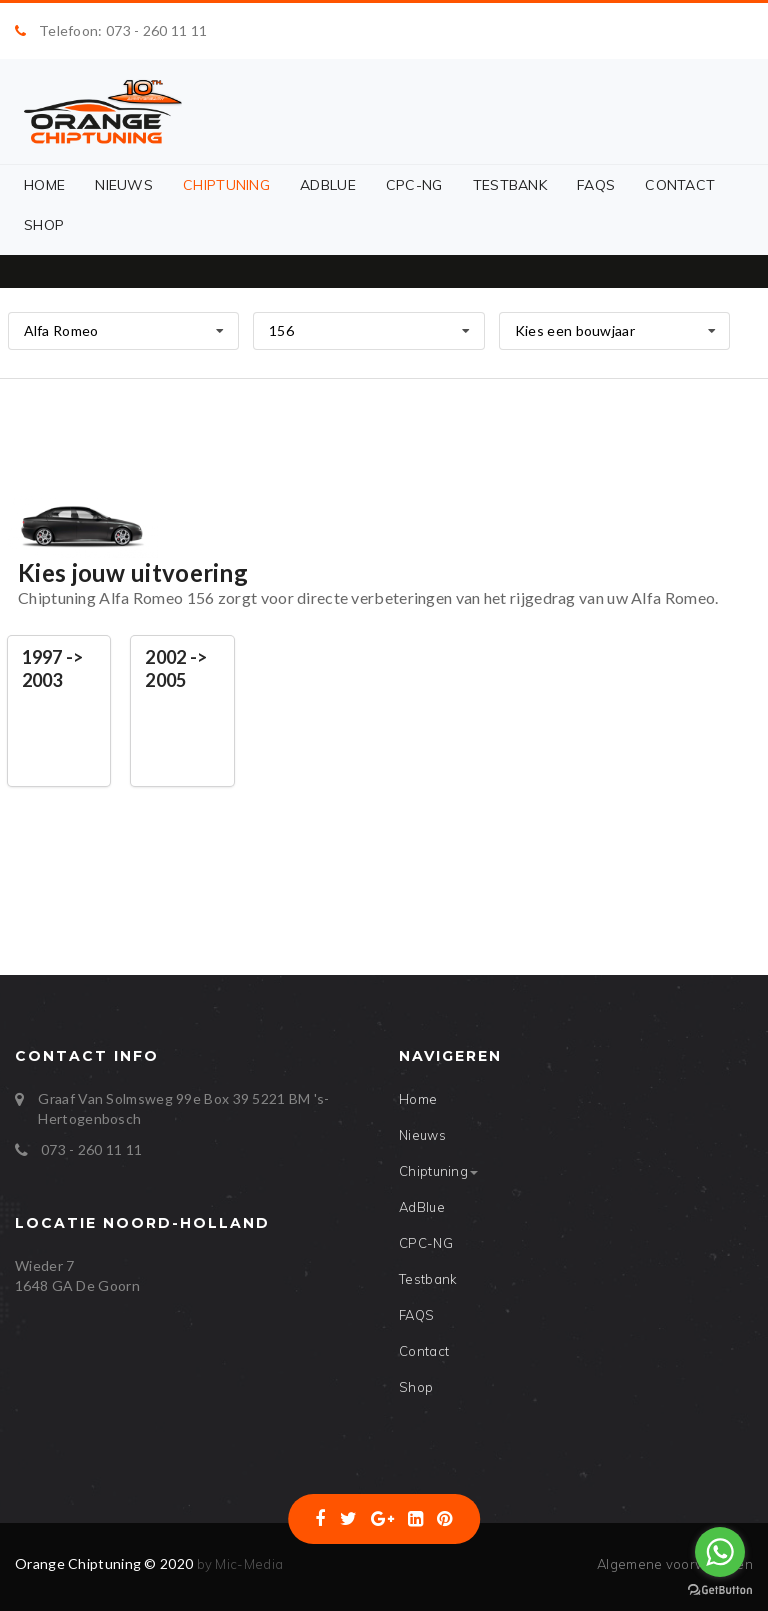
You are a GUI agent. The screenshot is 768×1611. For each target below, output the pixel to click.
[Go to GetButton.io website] (720, 1590)
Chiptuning (226, 185)
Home (44, 185)
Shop (44, 225)
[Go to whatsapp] (720, 1552)
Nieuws (124, 185)
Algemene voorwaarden (675, 1564)
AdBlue (328, 185)
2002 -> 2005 (176, 668)
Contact (680, 185)
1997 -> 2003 (53, 668)
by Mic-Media (238, 1564)
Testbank (510, 185)
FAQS (596, 185)
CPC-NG (414, 185)
